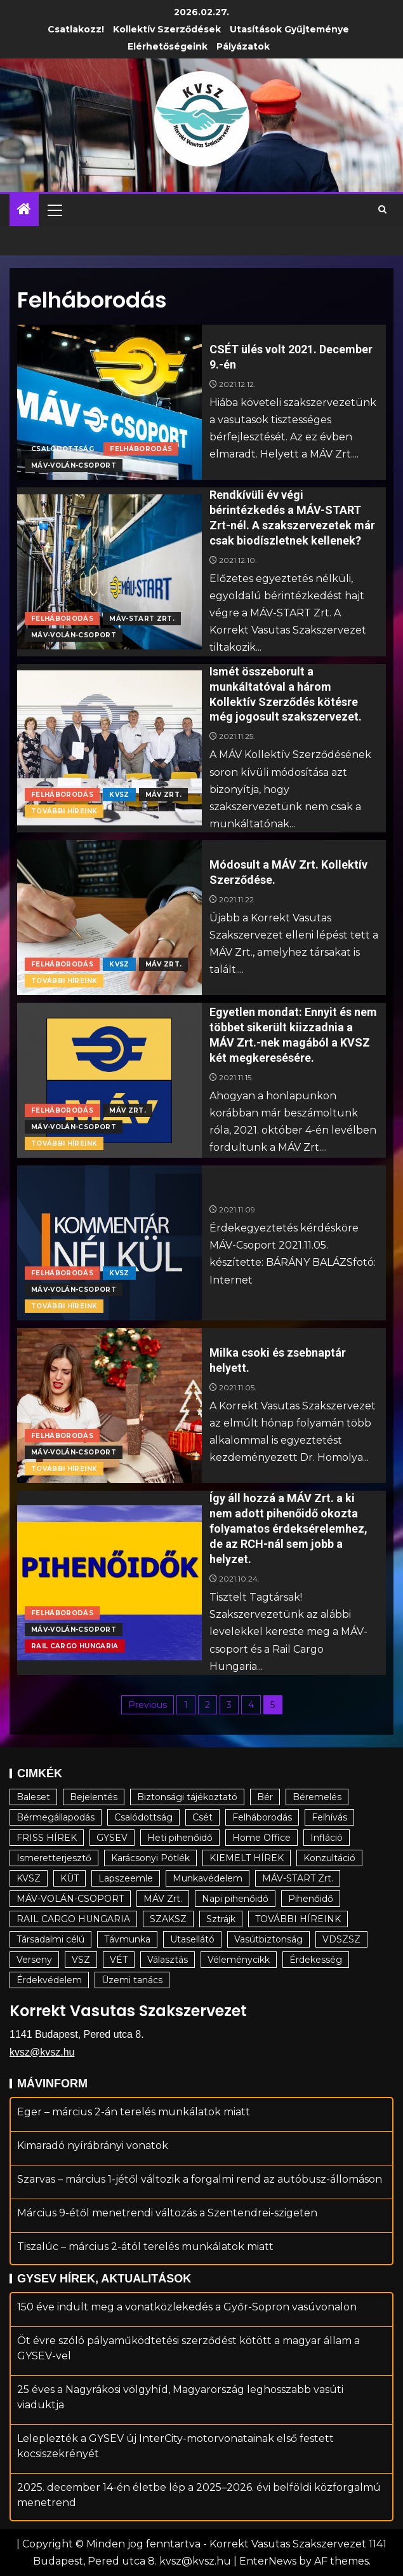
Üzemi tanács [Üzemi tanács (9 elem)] (132, 1980)
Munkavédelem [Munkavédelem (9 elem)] (207, 1878)
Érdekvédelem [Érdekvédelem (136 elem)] (49, 1980)
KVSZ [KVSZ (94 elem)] (29, 1878)
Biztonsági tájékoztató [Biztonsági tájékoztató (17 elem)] (187, 1797)
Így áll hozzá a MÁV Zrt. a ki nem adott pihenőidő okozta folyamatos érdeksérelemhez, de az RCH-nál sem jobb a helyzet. (288, 1528)
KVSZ (119, 794)
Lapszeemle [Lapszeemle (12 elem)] (125, 1878)
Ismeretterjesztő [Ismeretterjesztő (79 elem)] (54, 1858)
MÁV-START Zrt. (142, 618)
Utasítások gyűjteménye (289, 29)
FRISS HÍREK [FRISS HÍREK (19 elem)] (47, 1837)
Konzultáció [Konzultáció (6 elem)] (329, 1858)
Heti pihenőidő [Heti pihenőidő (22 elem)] (180, 1837)
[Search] (382, 210)
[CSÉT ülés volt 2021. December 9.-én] (109, 402)
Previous (147, 1705)
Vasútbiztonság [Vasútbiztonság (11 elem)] (268, 1939)
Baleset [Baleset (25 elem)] (33, 1797)
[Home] (24, 210)
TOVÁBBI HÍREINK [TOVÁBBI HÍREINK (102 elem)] (298, 1919)
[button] (54, 210)
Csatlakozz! (76, 29)
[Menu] (54, 210)
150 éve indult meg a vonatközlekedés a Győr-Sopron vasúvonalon (187, 2307)
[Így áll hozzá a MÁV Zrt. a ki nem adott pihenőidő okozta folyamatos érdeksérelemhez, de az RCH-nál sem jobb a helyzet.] (109, 1582)
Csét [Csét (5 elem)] (202, 1817)
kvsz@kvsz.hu (42, 2052)
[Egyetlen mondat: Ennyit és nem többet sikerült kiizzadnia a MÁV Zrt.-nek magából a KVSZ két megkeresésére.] (109, 1080)
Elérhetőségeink (168, 46)
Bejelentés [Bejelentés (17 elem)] (93, 1797)
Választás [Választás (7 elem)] (167, 1959)
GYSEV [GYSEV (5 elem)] (112, 1837)
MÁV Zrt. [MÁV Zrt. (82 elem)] (162, 1898)
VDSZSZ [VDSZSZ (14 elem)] (341, 1939)
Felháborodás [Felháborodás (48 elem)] (262, 1817)
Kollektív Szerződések (167, 29)
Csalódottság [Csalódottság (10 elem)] (143, 1817)
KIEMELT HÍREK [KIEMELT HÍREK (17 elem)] (246, 1858)
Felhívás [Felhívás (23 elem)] (329, 1817)
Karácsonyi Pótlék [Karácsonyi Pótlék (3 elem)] (150, 1858)
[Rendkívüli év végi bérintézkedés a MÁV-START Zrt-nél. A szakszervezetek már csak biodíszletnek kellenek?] (109, 571)
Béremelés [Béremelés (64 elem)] (317, 1797)
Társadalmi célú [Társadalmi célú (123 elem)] (50, 1939)
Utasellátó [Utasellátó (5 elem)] (192, 1939)
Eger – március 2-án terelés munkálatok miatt (133, 2112)
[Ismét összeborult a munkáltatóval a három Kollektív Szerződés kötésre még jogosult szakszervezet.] (109, 747)
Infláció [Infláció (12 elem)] (326, 1837)
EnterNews (267, 2561)
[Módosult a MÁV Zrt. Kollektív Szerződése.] (109, 917)
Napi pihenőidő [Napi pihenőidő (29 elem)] (235, 1898)
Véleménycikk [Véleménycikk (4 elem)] (239, 1959)
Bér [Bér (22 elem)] (265, 1797)
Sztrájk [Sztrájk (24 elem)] (220, 1919)
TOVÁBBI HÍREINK (64, 811)
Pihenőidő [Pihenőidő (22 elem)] (310, 1898)
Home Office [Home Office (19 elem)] (261, 1837)
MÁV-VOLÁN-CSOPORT (73, 465)
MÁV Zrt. (163, 794)
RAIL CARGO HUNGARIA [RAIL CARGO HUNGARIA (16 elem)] (73, 1919)
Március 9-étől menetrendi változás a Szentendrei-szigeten (167, 2213)
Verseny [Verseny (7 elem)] (34, 1959)
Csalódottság (62, 449)
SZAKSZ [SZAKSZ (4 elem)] (168, 1919)
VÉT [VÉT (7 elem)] (119, 1959)
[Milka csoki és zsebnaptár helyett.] (109, 1405)
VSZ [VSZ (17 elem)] (81, 1959)
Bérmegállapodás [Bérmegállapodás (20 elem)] (56, 1817)
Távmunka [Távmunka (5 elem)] (127, 1939)
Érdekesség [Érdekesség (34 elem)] (315, 1959)
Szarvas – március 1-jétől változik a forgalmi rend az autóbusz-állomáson (199, 2179)
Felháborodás (141, 449)
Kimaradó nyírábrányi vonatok (92, 2145)
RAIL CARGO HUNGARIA (75, 1646)
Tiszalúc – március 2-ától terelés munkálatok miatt (145, 2246)
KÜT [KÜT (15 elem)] (69, 1878)
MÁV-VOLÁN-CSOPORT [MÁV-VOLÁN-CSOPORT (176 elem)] (70, 1898)
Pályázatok (243, 46)
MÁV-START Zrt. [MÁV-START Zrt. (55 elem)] (297, 1878)
